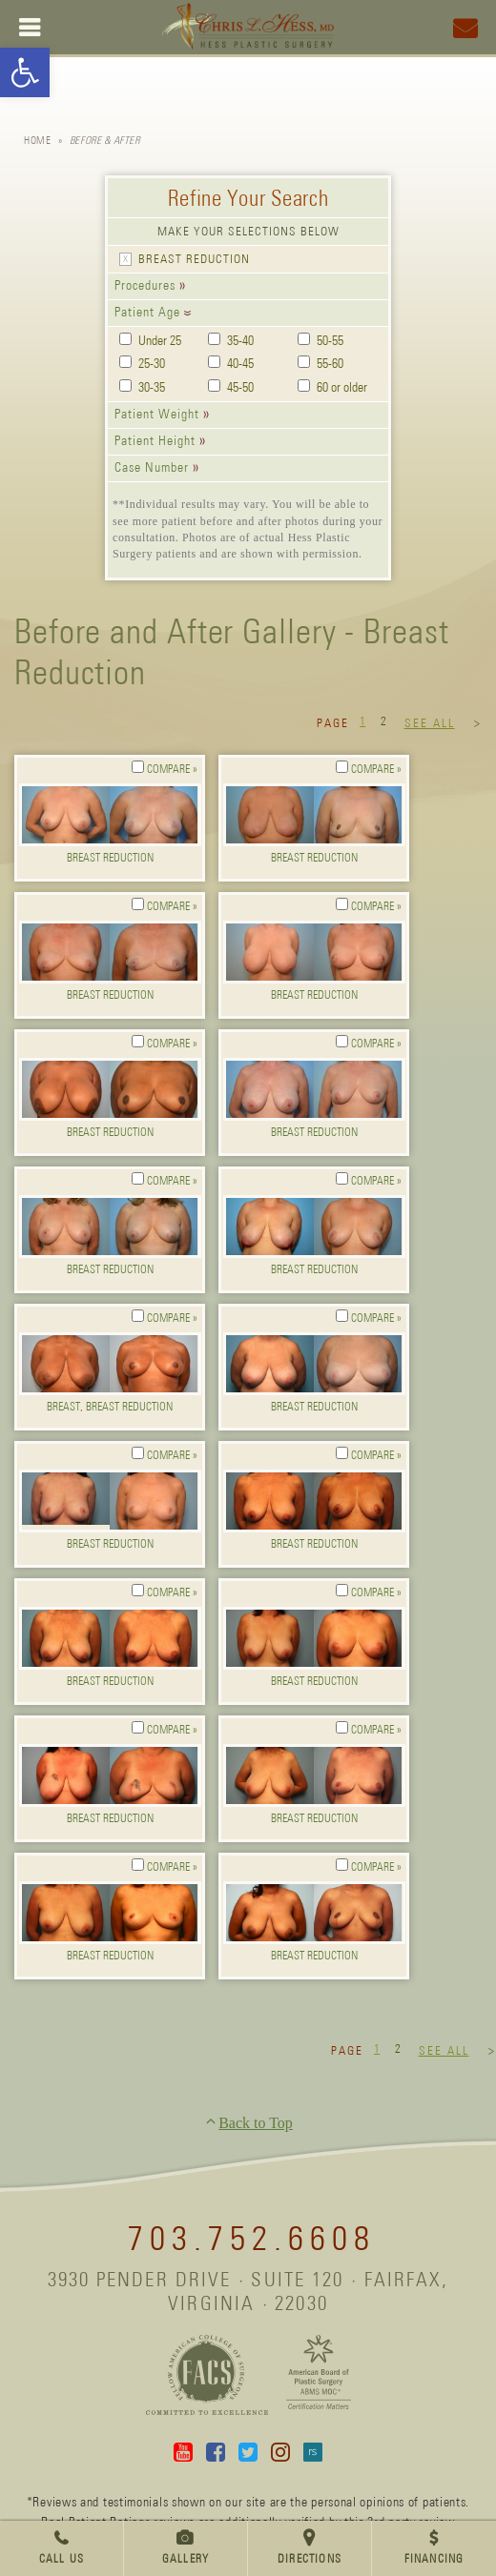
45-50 (240, 388)
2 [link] (383, 722)
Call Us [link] (61, 2560)
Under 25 (159, 341)
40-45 (240, 364)
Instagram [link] (280, 2452)
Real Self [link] (312, 2452)
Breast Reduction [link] (110, 858)
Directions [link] (309, 2560)
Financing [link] (434, 2560)
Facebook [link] (215, 2452)
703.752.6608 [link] (252, 2240)
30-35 (151, 388)
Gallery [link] (185, 2560)
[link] (25, 72)
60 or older (342, 388)
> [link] (478, 724)
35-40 (240, 341)
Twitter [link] (248, 2452)
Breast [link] (63, 1407)
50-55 (330, 341)
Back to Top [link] (255, 2123)
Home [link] (37, 140)
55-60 (330, 364)
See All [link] (429, 724)
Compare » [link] (172, 770)
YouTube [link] (183, 2452)
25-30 (151, 364)
